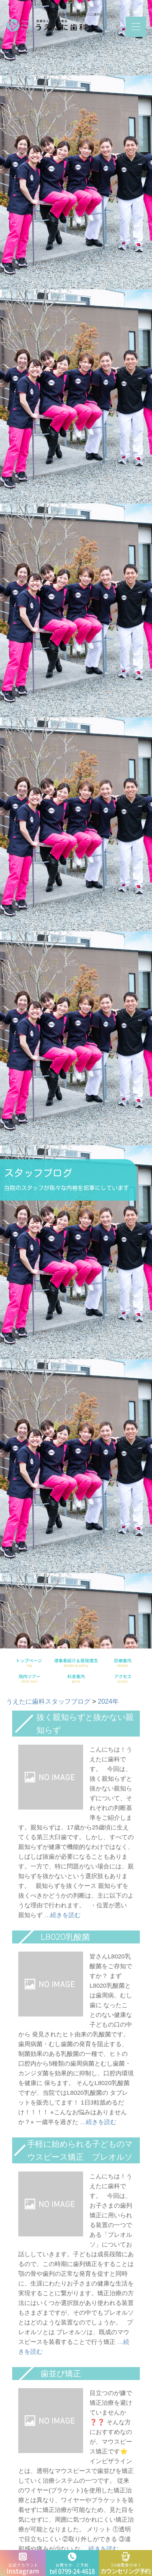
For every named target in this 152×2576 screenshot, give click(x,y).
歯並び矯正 (61, 2373)
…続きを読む (62, 1914)
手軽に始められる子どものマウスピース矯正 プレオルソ (80, 2150)
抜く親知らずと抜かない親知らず (85, 1723)
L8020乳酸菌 (65, 1937)
